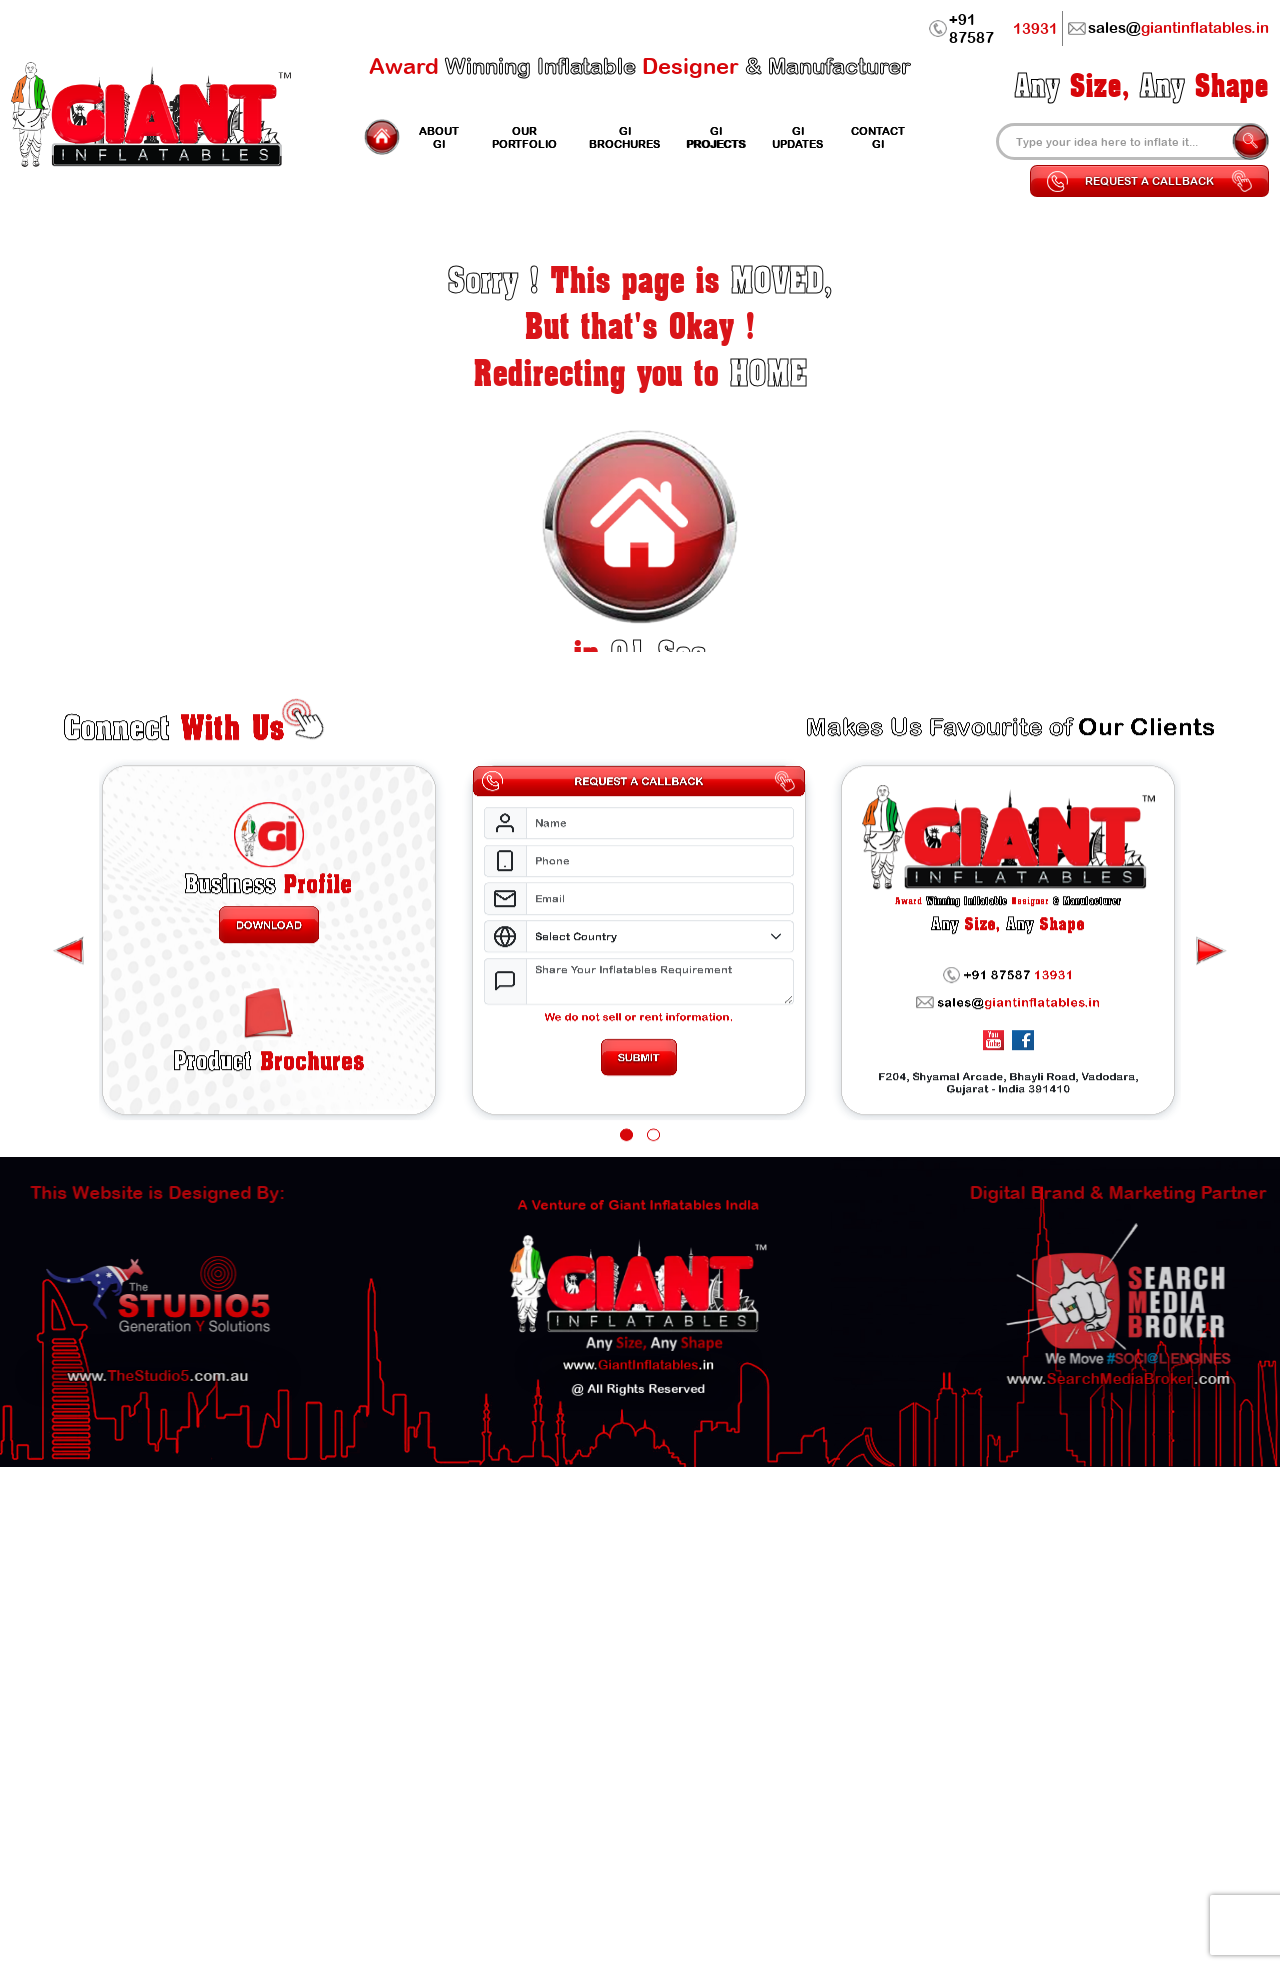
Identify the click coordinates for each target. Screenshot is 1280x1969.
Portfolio (524, 137)
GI (439, 137)
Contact (878, 137)
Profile (269, 945)
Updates (797, 137)
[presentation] (1211, 1018)
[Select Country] (660, 1002)
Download (269, 989)
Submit (639, 1133)
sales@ (1008, 1074)
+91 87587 (993, 28)
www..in (638, 1322)
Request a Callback (1149, 181)
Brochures (268, 1137)
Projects (715, 137)
